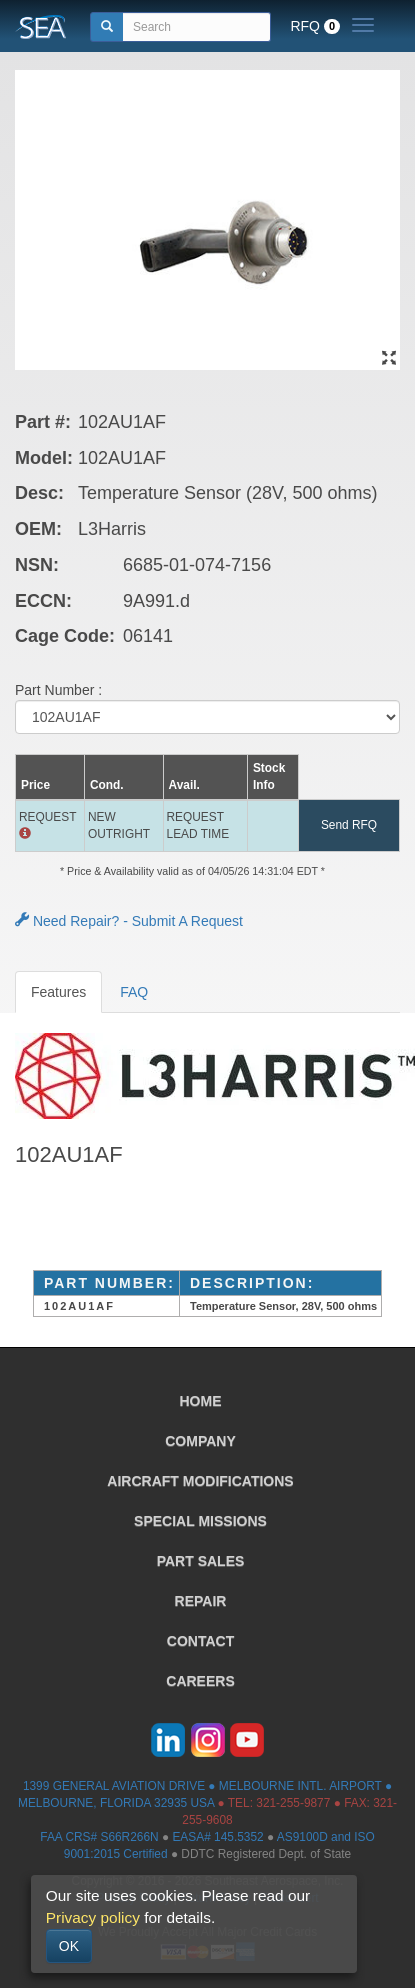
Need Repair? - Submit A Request (129, 921)
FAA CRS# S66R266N (99, 1837)
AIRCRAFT (200, 1481)
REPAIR (201, 1601)
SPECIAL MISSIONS (200, 1521)
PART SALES (201, 1561)
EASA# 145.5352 (217, 1837)
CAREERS (200, 1681)
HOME (201, 1401)
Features (58, 992)
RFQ (315, 26)
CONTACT (200, 1641)
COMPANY (200, 1441)
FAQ (134, 992)
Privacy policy (93, 1917)
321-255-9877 (293, 1803)
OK (69, 1946)
